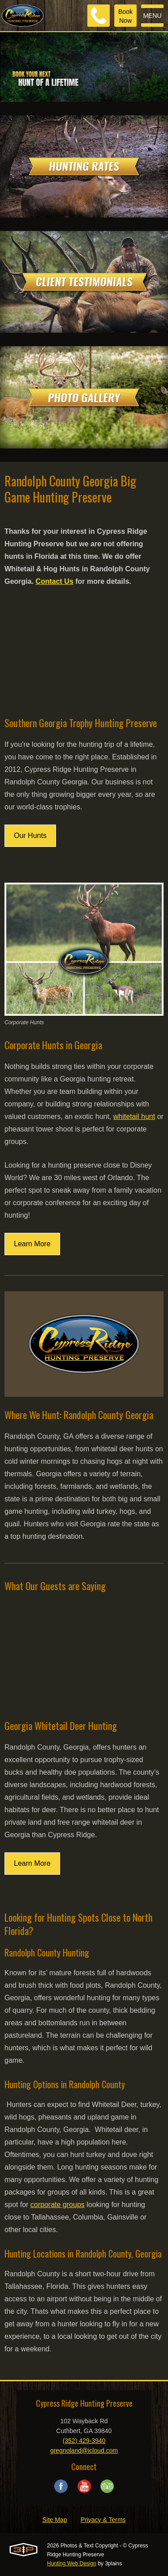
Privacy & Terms (103, 2519)
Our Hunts (30, 835)
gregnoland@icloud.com (84, 2450)
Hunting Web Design (71, 2563)
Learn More (32, 1244)
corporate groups (57, 2204)
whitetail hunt (134, 1116)
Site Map (54, 2519)
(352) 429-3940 (84, 2440)
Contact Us (54, 581)
